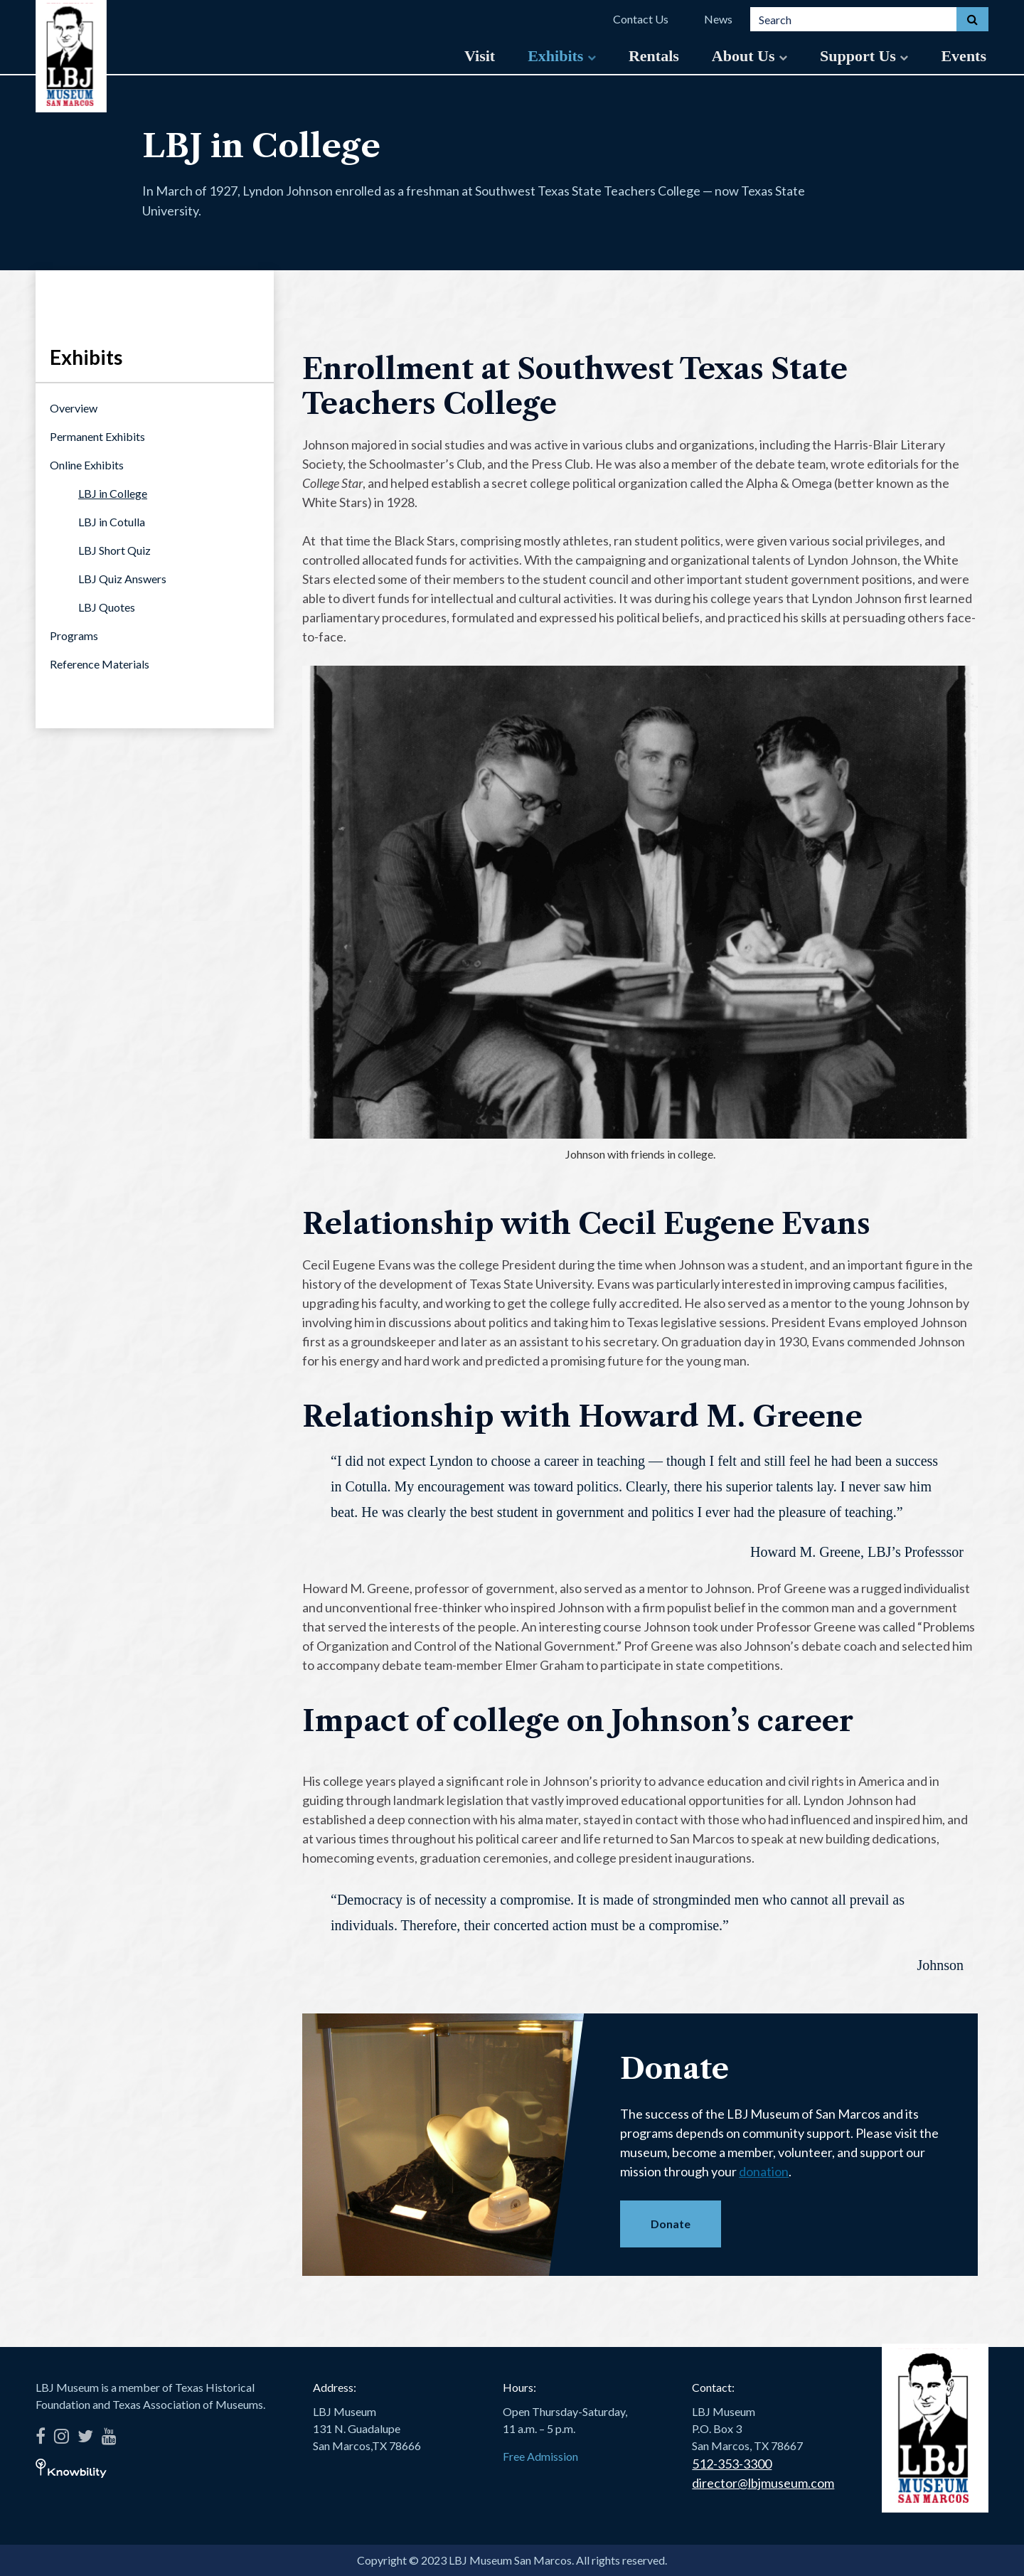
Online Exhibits (87, 465)
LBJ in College (112, 493)
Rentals (654, 56)
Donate (670, 2223)
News (718, 19)
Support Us (864, 56)
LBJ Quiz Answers (122, 578)
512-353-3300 (732, 2463)
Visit (479, 56)
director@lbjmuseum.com (763, 2483)
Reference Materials (99, 664)
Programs (74, 635)
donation (764, 2171)
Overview (73, 408)
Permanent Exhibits (97, 436)
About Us (749, 56)
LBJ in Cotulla (111, 521)
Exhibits (562, 56)
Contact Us (640, 19)
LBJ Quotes (106, 607)
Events (963, 56)
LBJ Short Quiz (114, 550)
